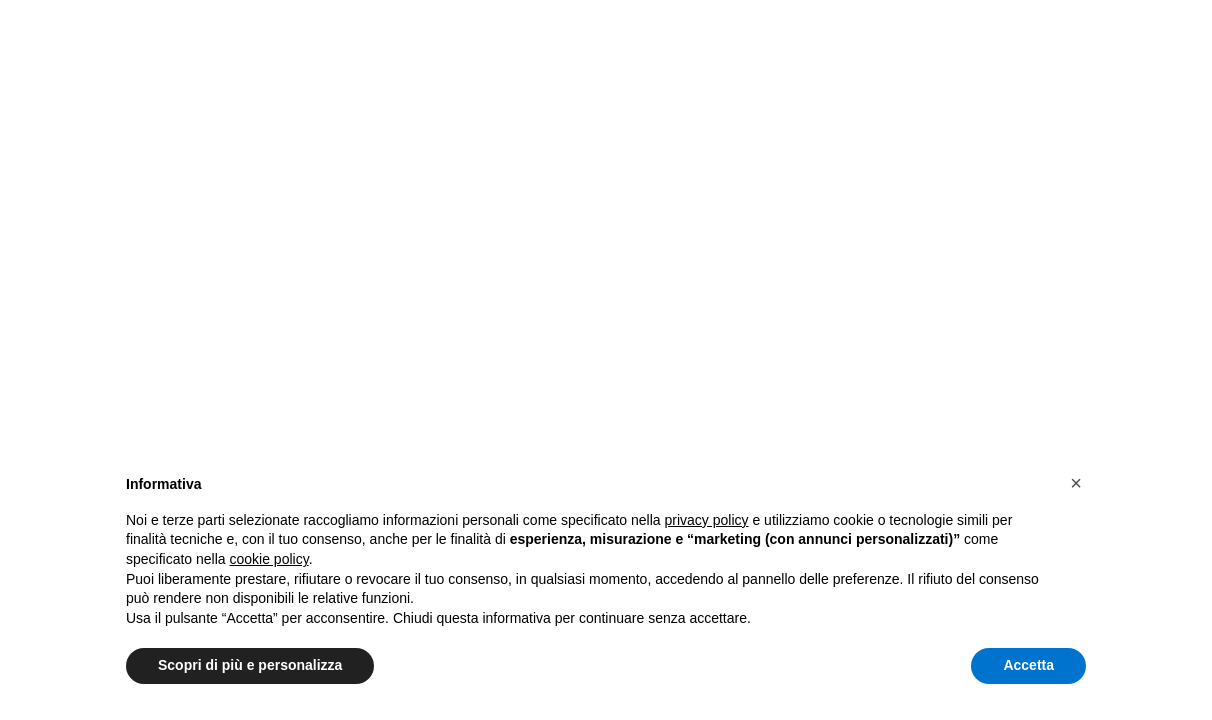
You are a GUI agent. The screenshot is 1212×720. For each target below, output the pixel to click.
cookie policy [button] (269, 559)
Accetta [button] (1028, 665)
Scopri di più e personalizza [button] (250, 665)
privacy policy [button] (707, 520)
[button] (1076, 483)
